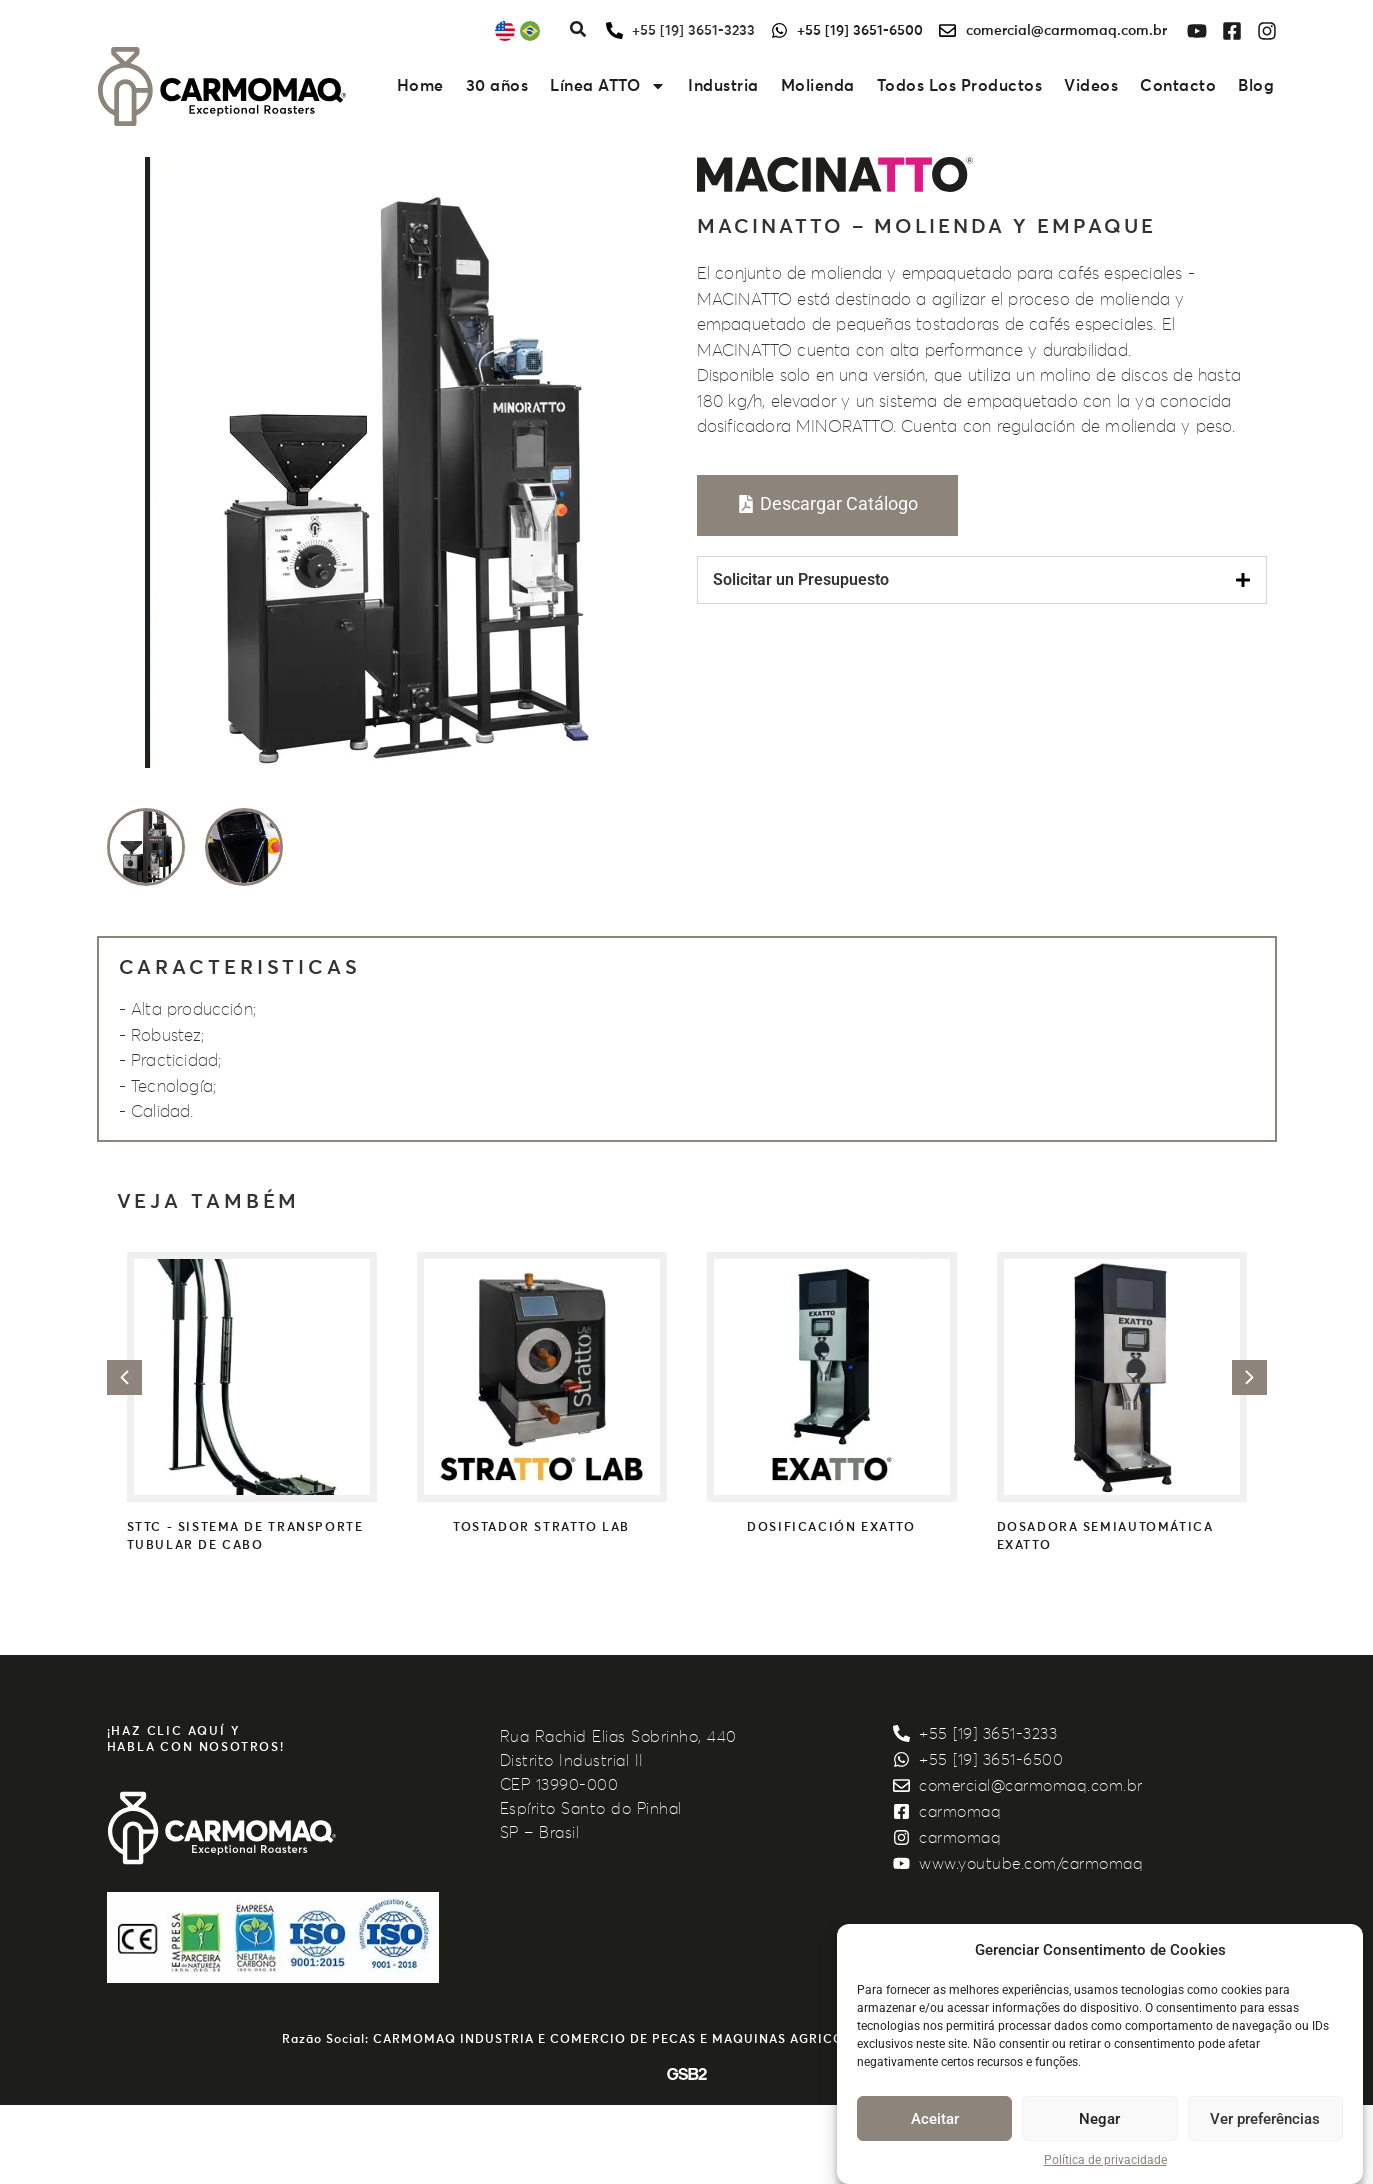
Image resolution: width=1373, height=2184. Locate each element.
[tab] (982, 580)
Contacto (1178, 86)
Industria (723, 86)
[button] (124, 1377)
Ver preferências (1265, 2119)
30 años (497, 86)
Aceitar (935, 2119)
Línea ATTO (608, 86)
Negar (1099, 2119)
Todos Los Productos (960, 86)
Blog (1256, 86)
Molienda (818, 86)
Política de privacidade (1105, 2160)
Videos (1091, 86)
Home (420, 86)
